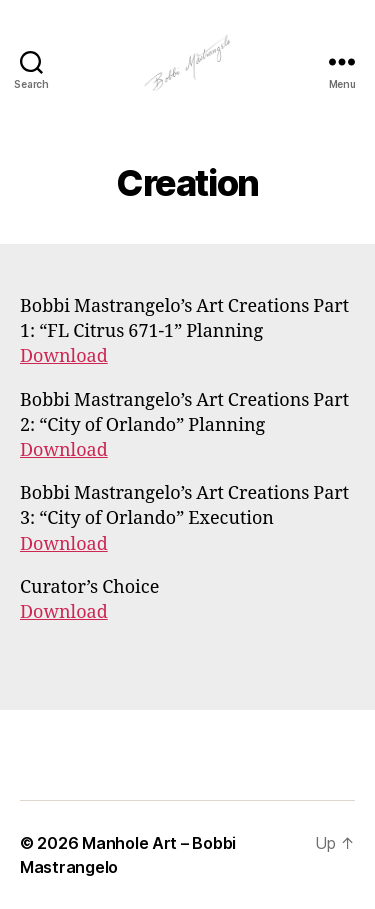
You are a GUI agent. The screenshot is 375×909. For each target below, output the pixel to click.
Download (64, 356)
